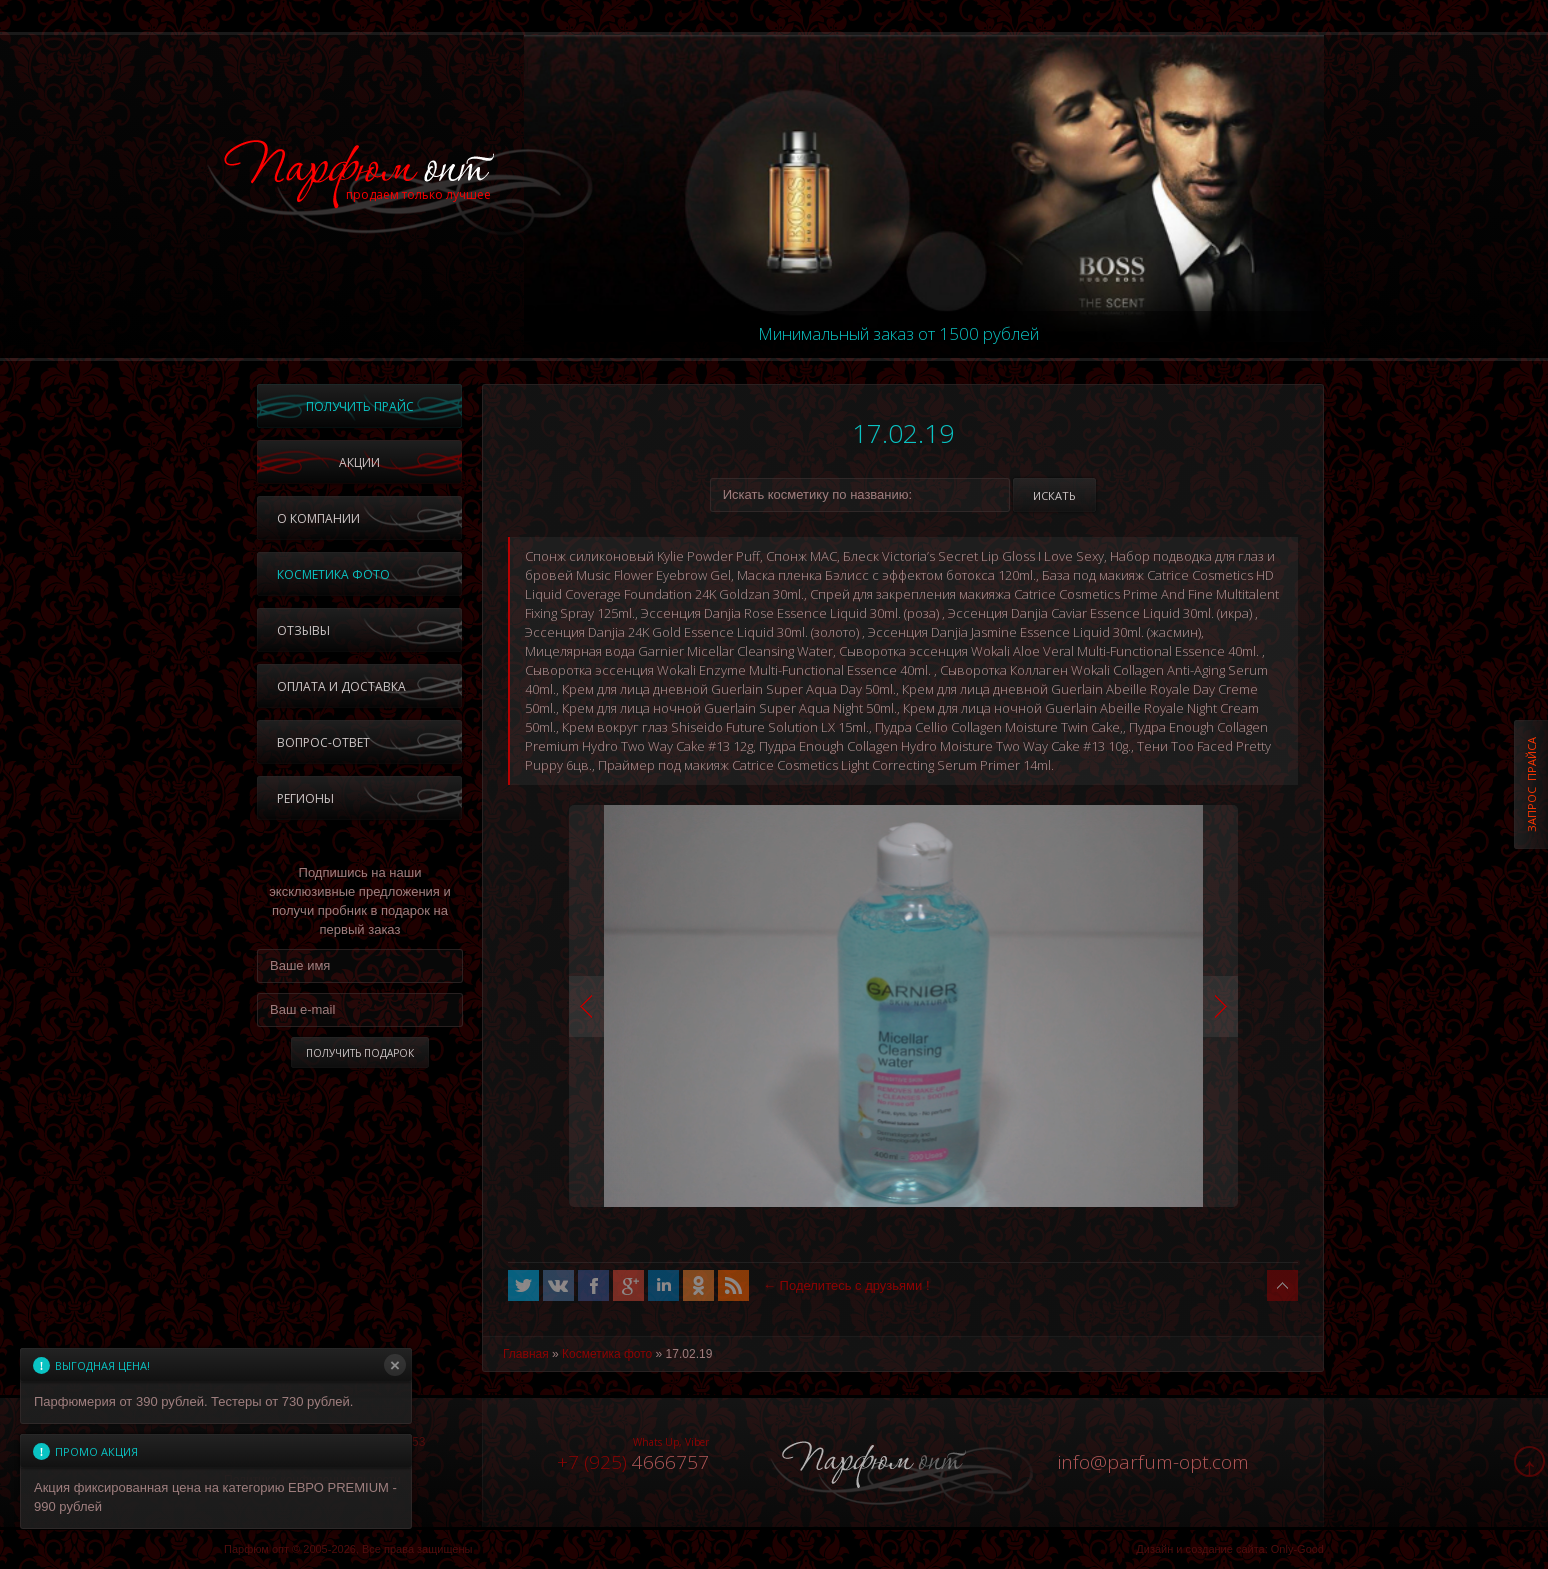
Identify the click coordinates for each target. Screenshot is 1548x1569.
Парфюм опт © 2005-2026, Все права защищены (348, 1549)
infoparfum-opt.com (1153, 1462)
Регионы (305, 798)
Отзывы (303, 630)
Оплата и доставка (341, 686)
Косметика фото (333, 574)
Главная (526, 1354)
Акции (359, 462)
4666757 (633, 1462)
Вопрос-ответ (323, 742)
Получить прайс (360, 406)
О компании (318, 518)
